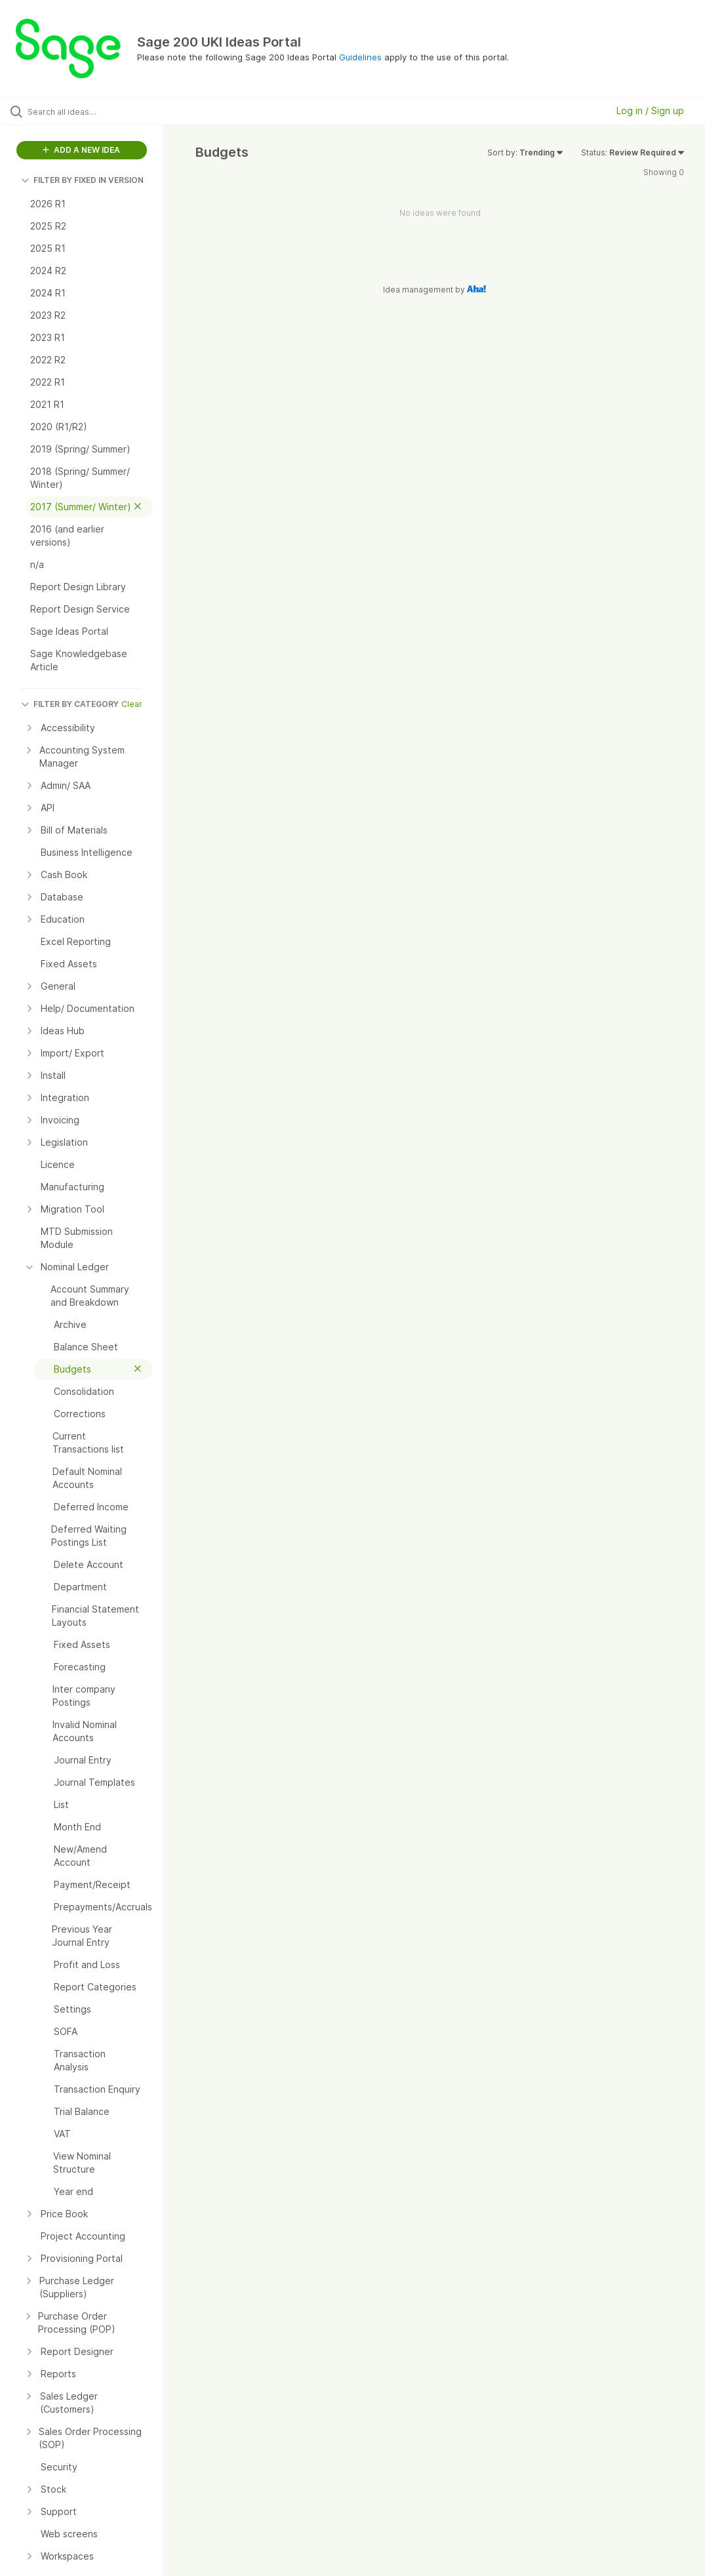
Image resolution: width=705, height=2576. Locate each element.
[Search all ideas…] (88, 111)
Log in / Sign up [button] (650, 110)
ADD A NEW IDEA (81, 150)
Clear (131, 704)
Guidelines (360, 57)
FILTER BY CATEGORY (70, 704)
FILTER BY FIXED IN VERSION (82, 180)
